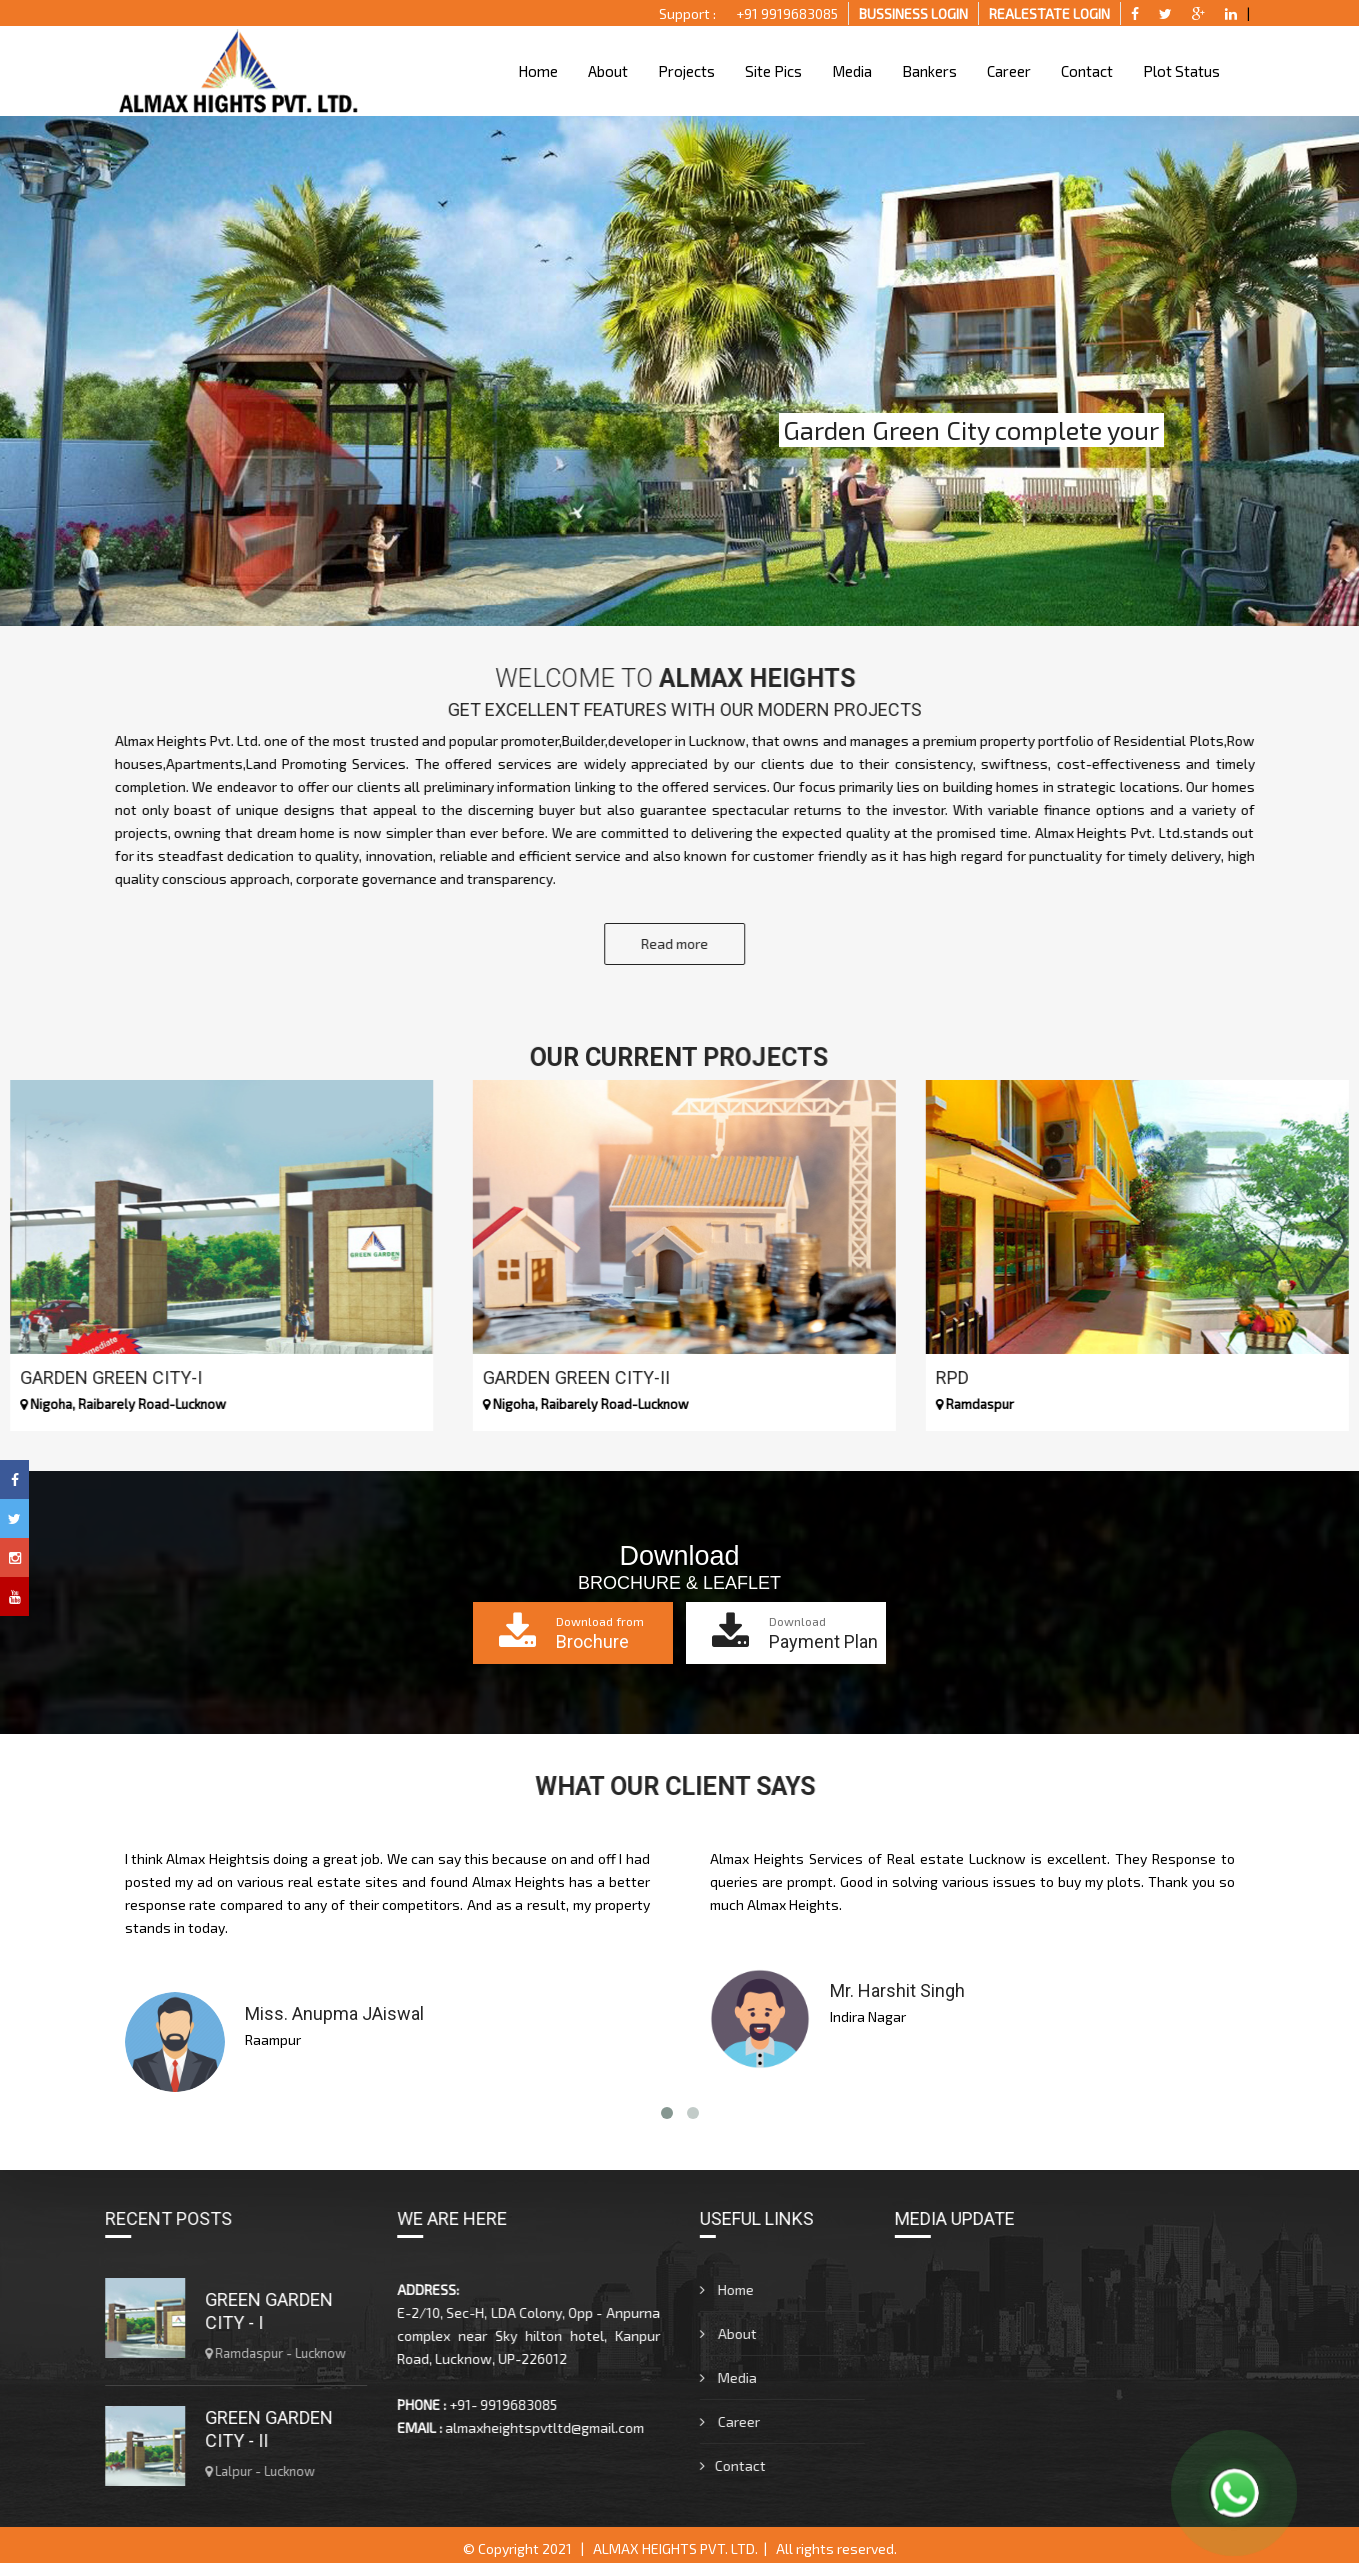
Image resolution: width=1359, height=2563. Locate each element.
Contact (1086, 71)
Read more (708, 938)
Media (851, 71)
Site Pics (772, 71)
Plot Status (1180, 71)
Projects (685, 71)
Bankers (928, 71)
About (607, 71)
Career (1008, 71)
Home (537, 71)
